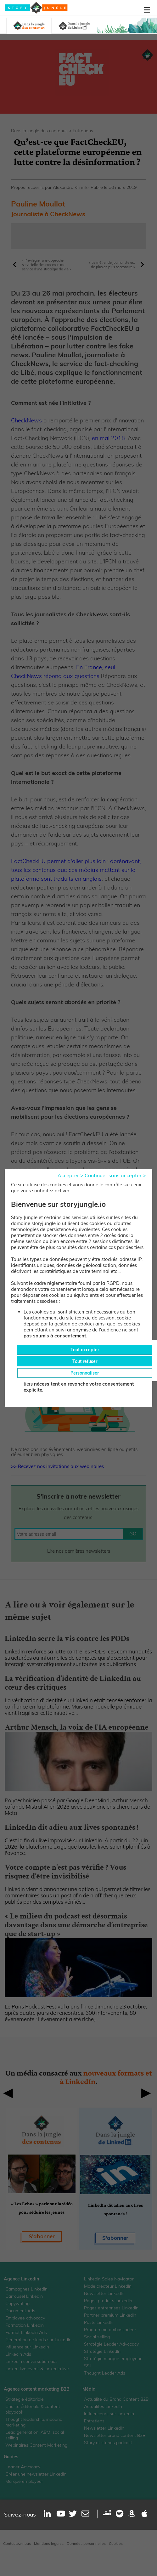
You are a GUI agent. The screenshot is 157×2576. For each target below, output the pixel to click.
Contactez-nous (17, 2543)
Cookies (116, 2543)
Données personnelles (86, 2543)
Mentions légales (49, 2543)
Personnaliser (84, 1373)
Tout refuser (84, 1361)
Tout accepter (84, 1350)
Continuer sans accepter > (115, 1175)
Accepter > (70, 1175)
